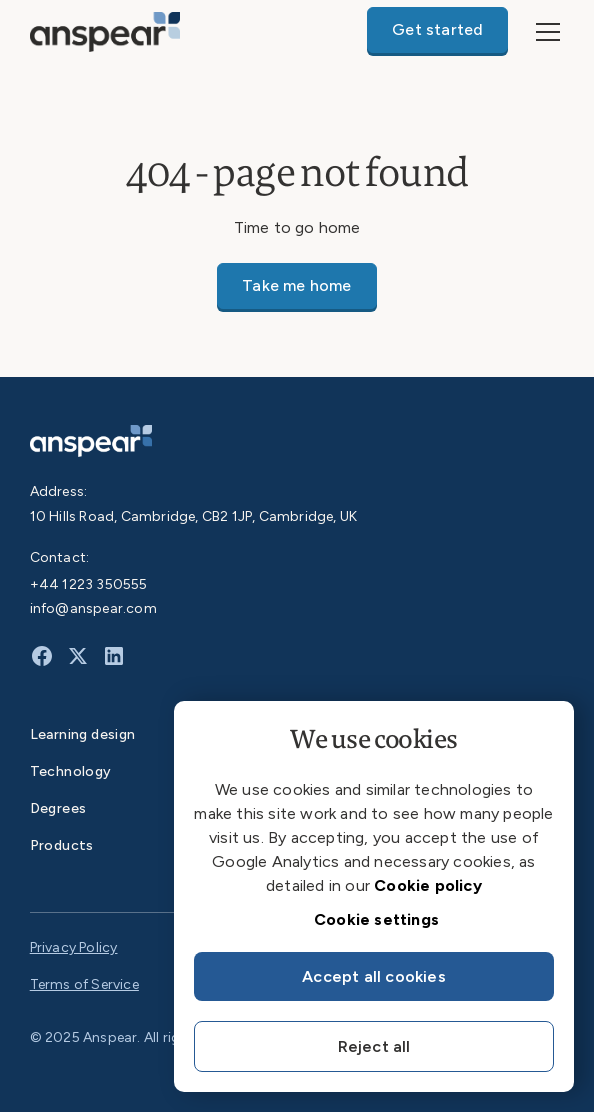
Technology (71, 771)
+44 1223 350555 (89, 584)
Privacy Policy (74, 947)
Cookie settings (376, 919)
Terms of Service (84, 984)
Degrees (58, 808)
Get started (437, 29)
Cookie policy (428, 885)
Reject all (374, 1046)
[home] (105, 31)
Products (62, 845)
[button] (544, 32)
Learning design (83, 734)
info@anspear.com (93, 608)
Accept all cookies (374, 976)
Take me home (296, 285)
